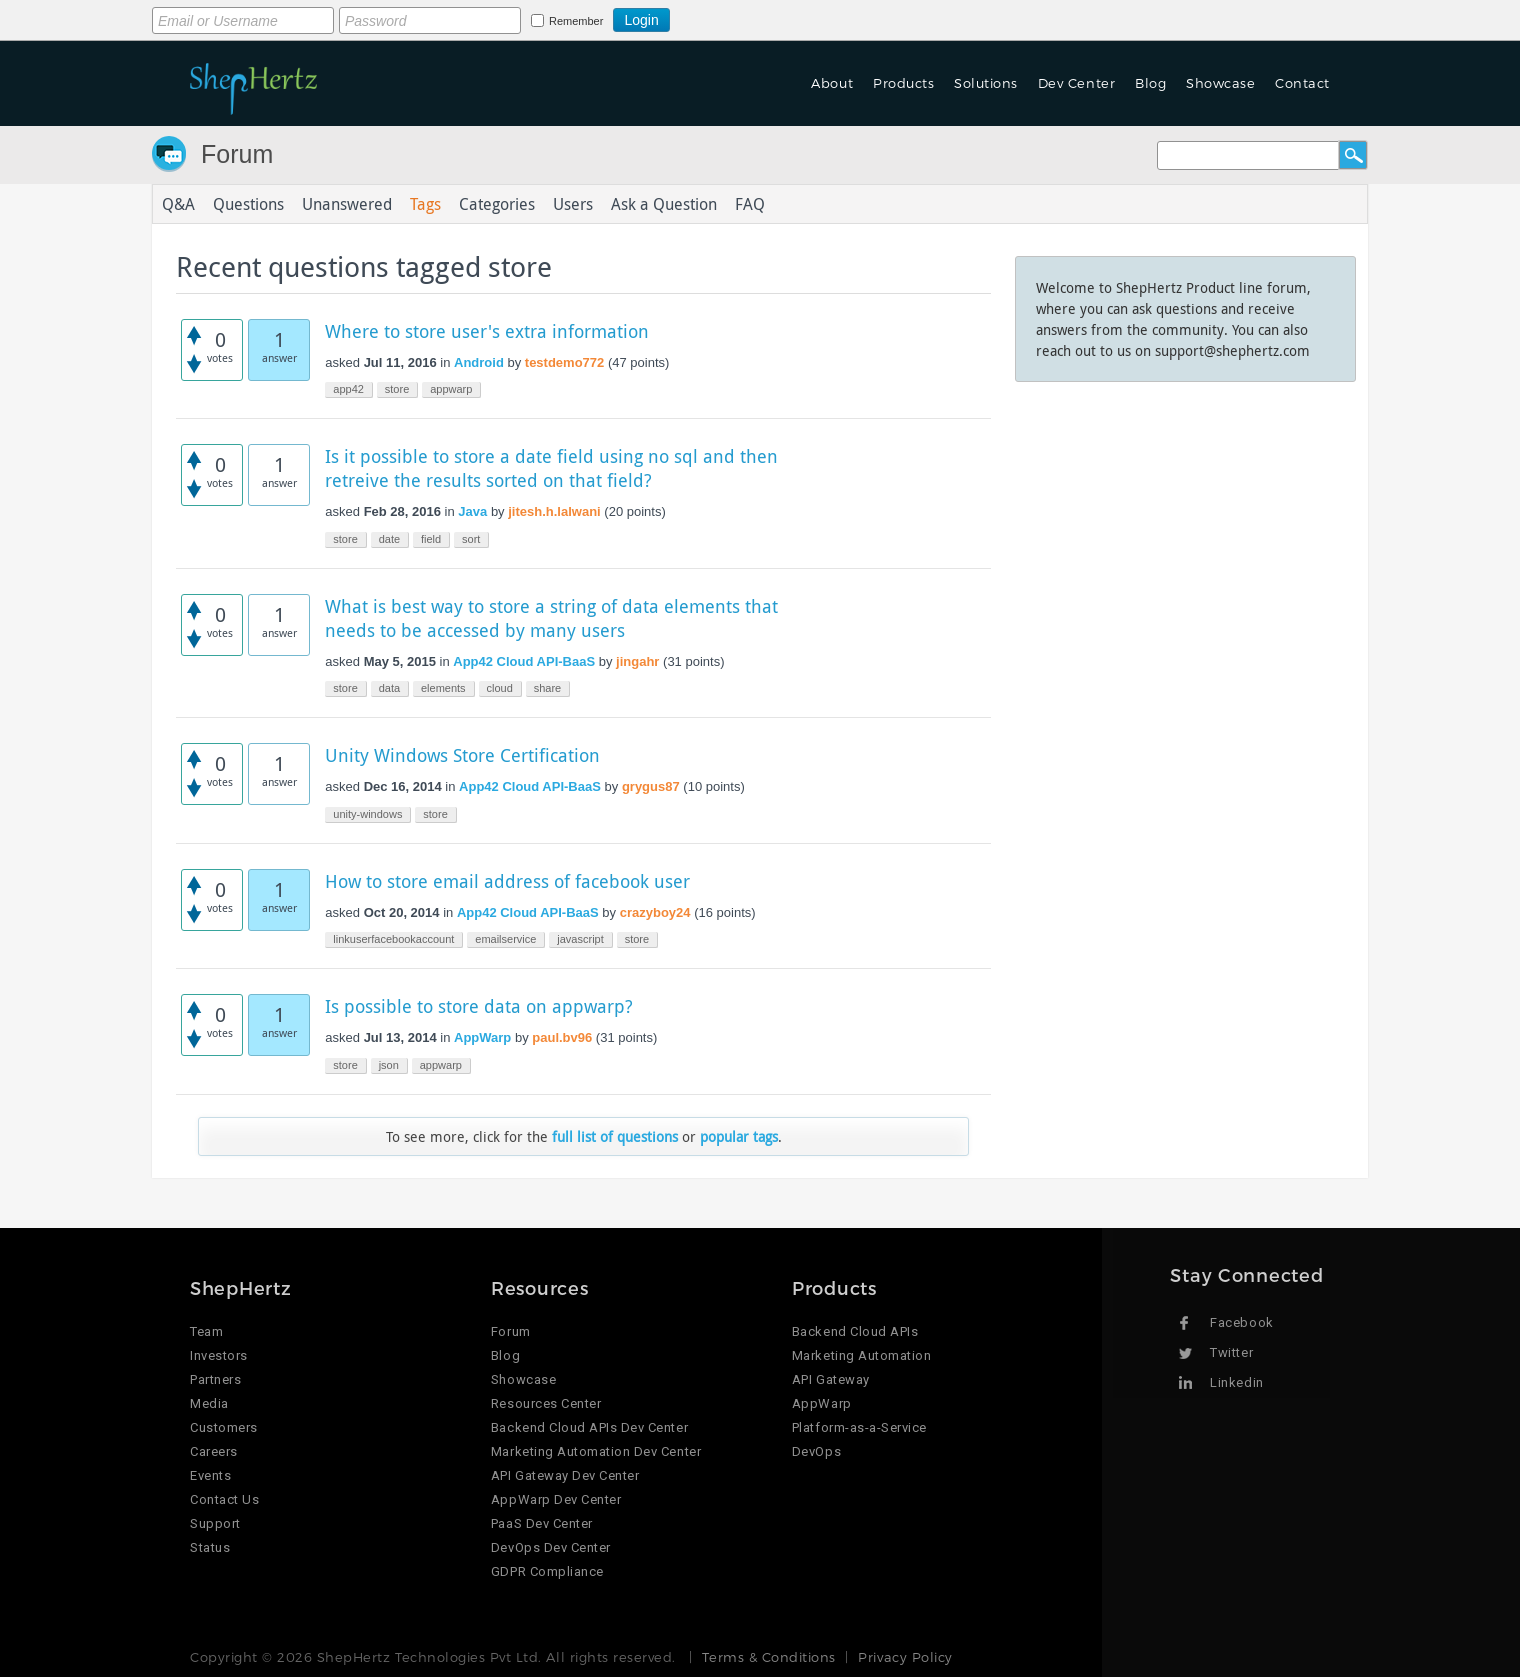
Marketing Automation (861, 1355)
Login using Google (719, 17)
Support (215, 1523)
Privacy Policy (905, 1657)
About (832, 83)
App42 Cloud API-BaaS (524, 661)
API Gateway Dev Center (565, 1475)
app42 (348, 389)
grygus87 (651, 786)
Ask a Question (664, 204)
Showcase (1220, 83)
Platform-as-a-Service (859, 1427)
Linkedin (1236, 1382)
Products (903, 83)
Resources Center (546, 1403)
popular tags (739, 1136)
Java (472, 511)
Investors (219, 1355)
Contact (1302, 83)
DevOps (816, 1451)
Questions (248, 204)
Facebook (1241, 1322)
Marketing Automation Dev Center (596, 1451)
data (389, 688)
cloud (500, 688)
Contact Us (224, 1499)
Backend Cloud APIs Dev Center (589, 1427)
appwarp (451, 389)
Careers (214, 1451)
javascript (580, 939)
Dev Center (1076, 83)
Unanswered (347, 204)
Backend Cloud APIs (855, 1331)
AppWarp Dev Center (556, 1499)
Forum (237, 154)
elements (443, 688)
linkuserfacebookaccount (393, 939)
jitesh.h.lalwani (554, 511)
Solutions (986, 83)
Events (210, 1475)
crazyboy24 (655, 912)
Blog (1150, 83)
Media (209, 1403)
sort (471, 539)
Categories (497, 204)
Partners (215, 1379)
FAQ (750, 204)
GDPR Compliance (547, 1571)
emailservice (505, 939)
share (548, 688)
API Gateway (831, 1379)
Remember (576, 21)
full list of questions (615, 1136)
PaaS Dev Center (542, 1523)
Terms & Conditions (768, 1657)
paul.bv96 (562, 1037)
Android (479, 362)
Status (210, 1547)
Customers (224, 1427)
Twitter (1231, 1352)
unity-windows (367, 814)
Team (206, 1331)
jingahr (637, 661)
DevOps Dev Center (551, 1547)
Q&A (178, 204)
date (389, 539)
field (431, 539)
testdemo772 (564, 362)
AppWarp (482, 1037)
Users (573, 204)
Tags (425, 204)
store (397, 389)
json (389, 1065)
